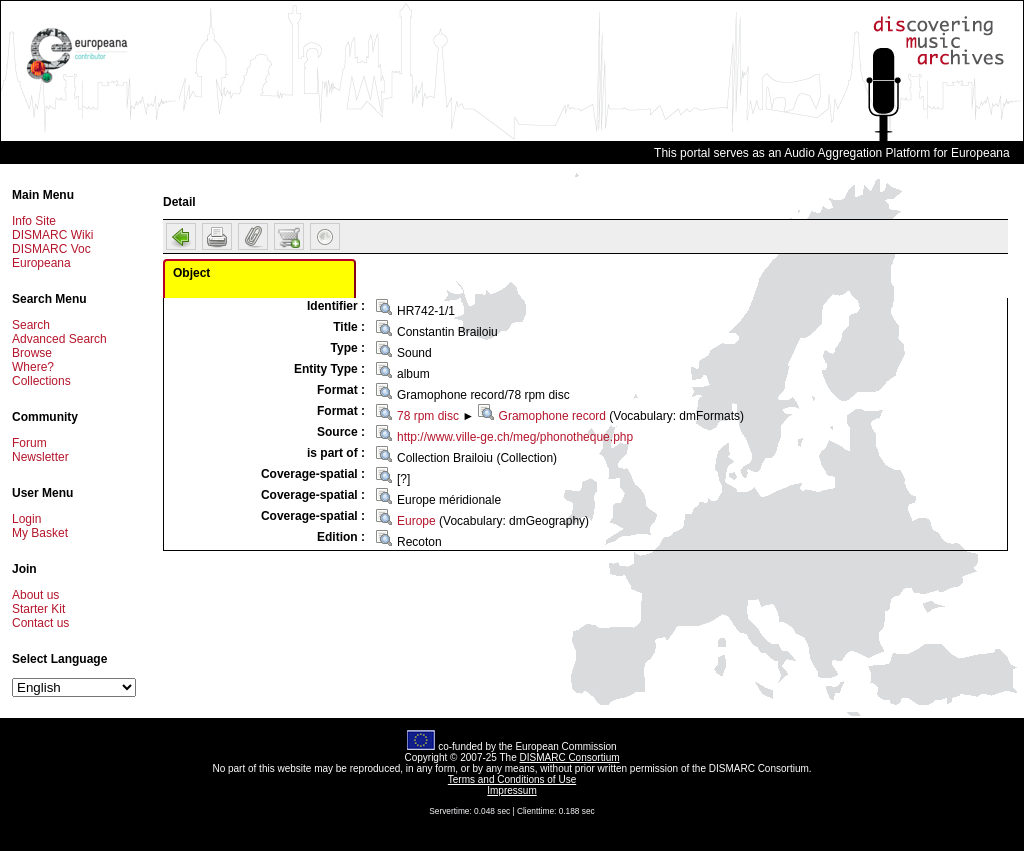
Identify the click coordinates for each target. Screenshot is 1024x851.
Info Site (34, 221)
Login (26, 519)
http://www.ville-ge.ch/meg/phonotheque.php (515, 437)
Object (191, 273)
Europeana (41, 263)
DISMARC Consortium (570, 757)
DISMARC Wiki (52, 235)
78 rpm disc (428, 416)
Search (31, 325)
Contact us (40, 623)
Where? (33, 367)
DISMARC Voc (51, 249)
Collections (41, 381)
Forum (29, 443)
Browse (32, 353)
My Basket (40, 533)
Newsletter (40, 457)
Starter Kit (38, 609)
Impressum (511, 790)
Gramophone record (552, 416)
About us (35, 595)
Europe (416, 521)
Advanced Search (59, 339)
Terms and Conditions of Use (512, 779)
